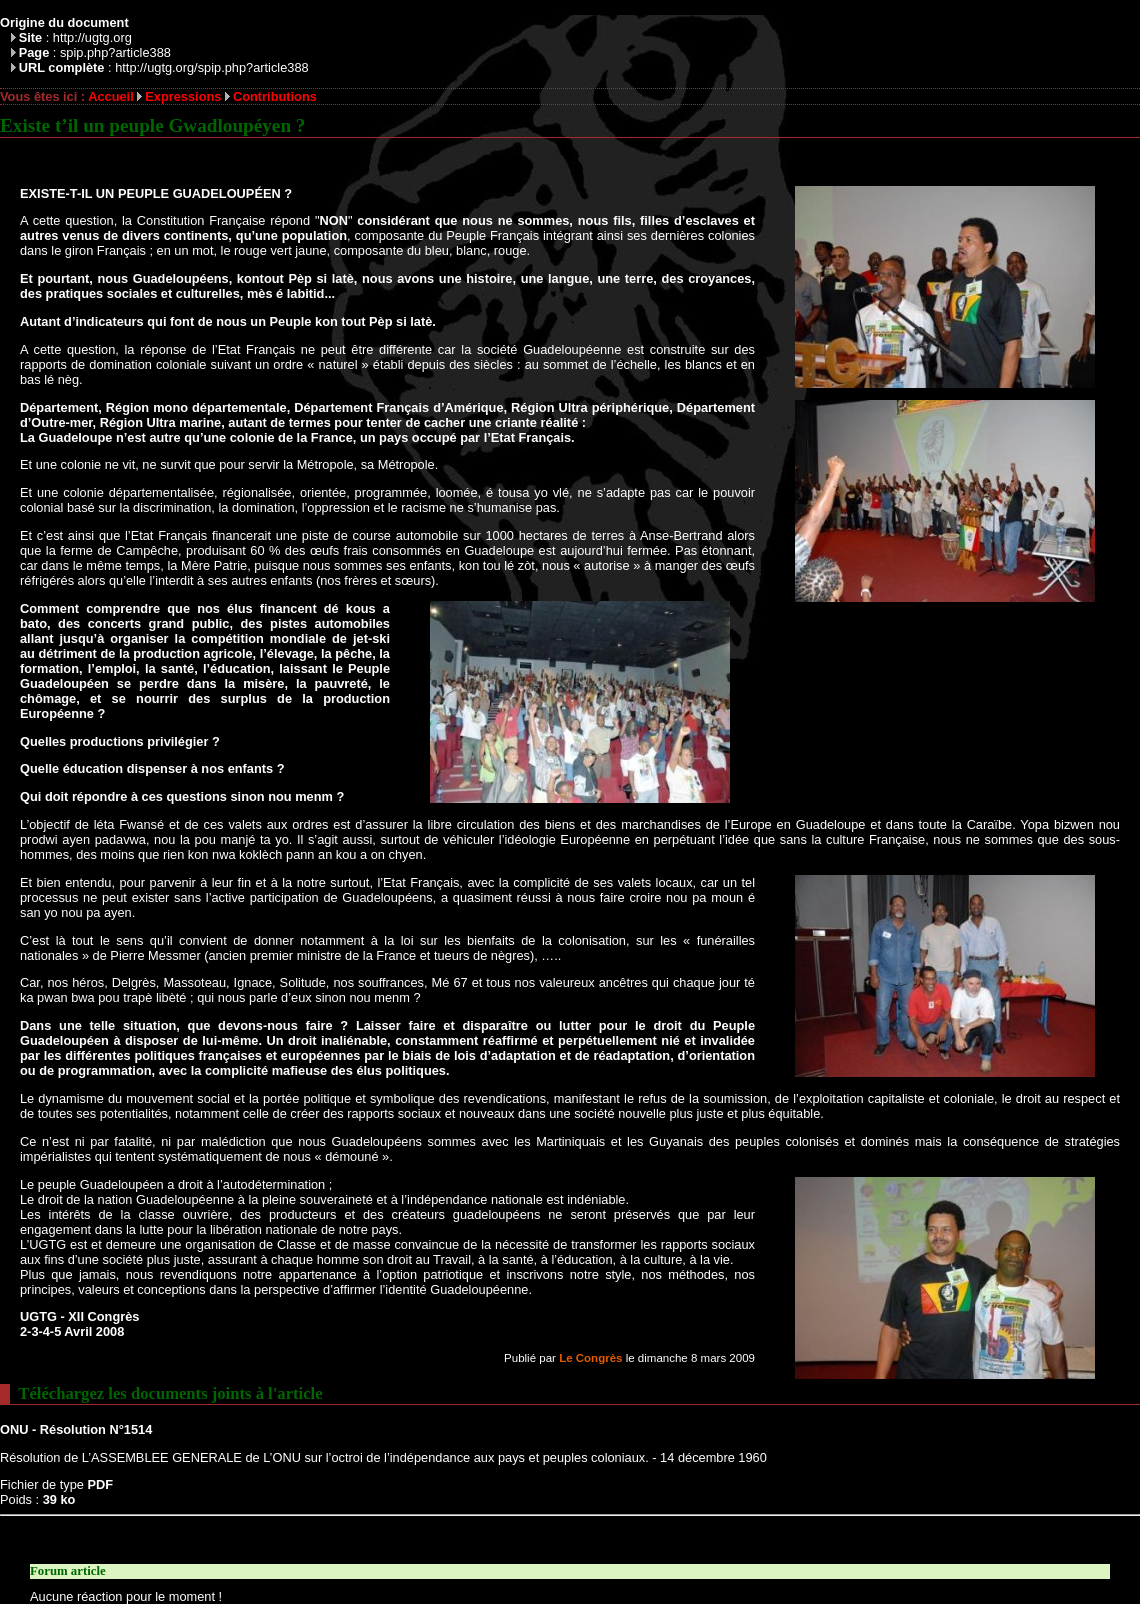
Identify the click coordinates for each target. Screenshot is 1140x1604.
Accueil (111, 96)
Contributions (275, 96)
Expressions (183, 96)
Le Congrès (590, 1358)
